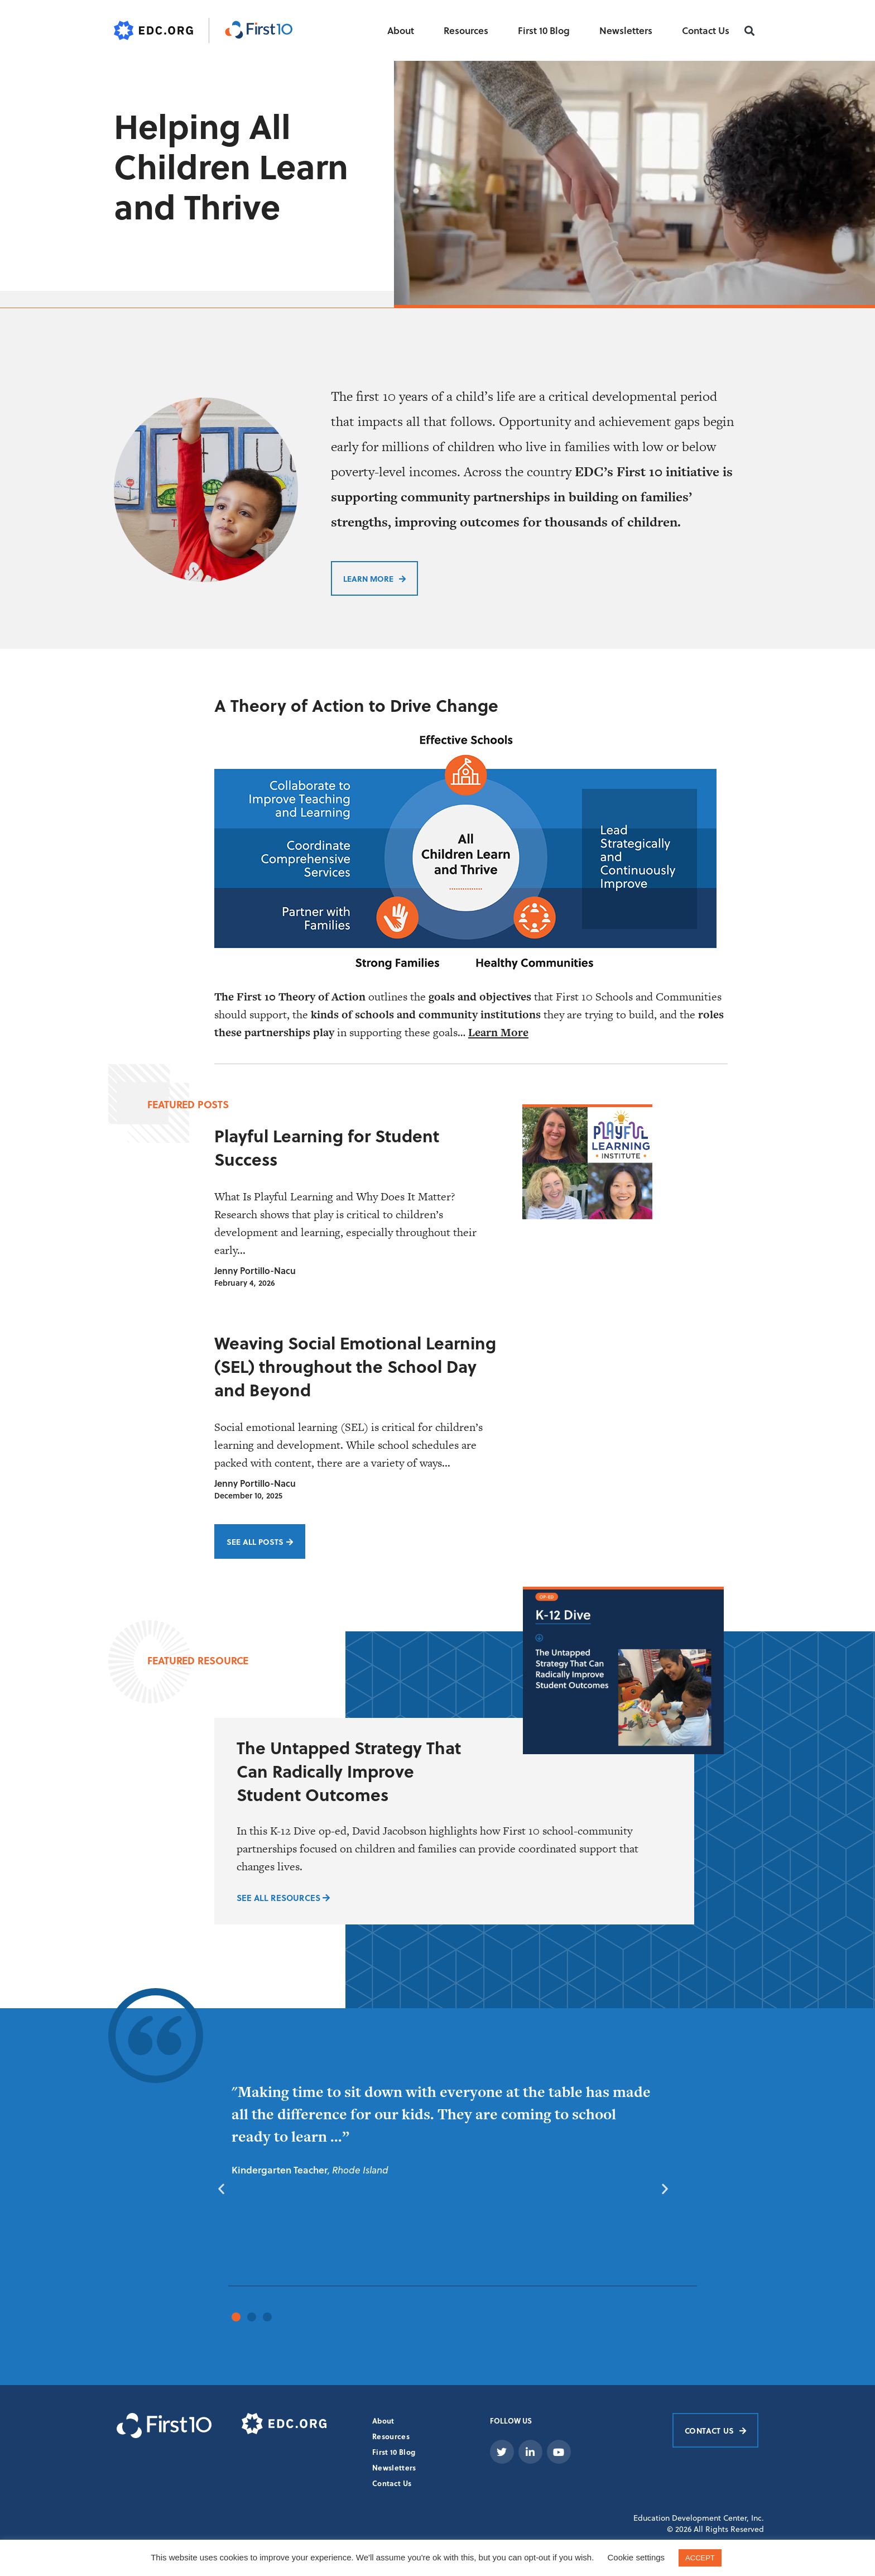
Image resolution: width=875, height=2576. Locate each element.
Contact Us (705, 30)
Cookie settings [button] (636, 2557)
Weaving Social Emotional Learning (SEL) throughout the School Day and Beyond (355, 1365)
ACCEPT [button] (700, 2558)
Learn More (498, 1032)
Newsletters (625, 30)
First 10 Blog (544, 30)
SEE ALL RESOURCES (283, 1897)
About (400, 30)
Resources (466, 30)
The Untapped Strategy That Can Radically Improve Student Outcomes (349, 1770)
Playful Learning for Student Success (326, 1147)
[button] (750, 31)
